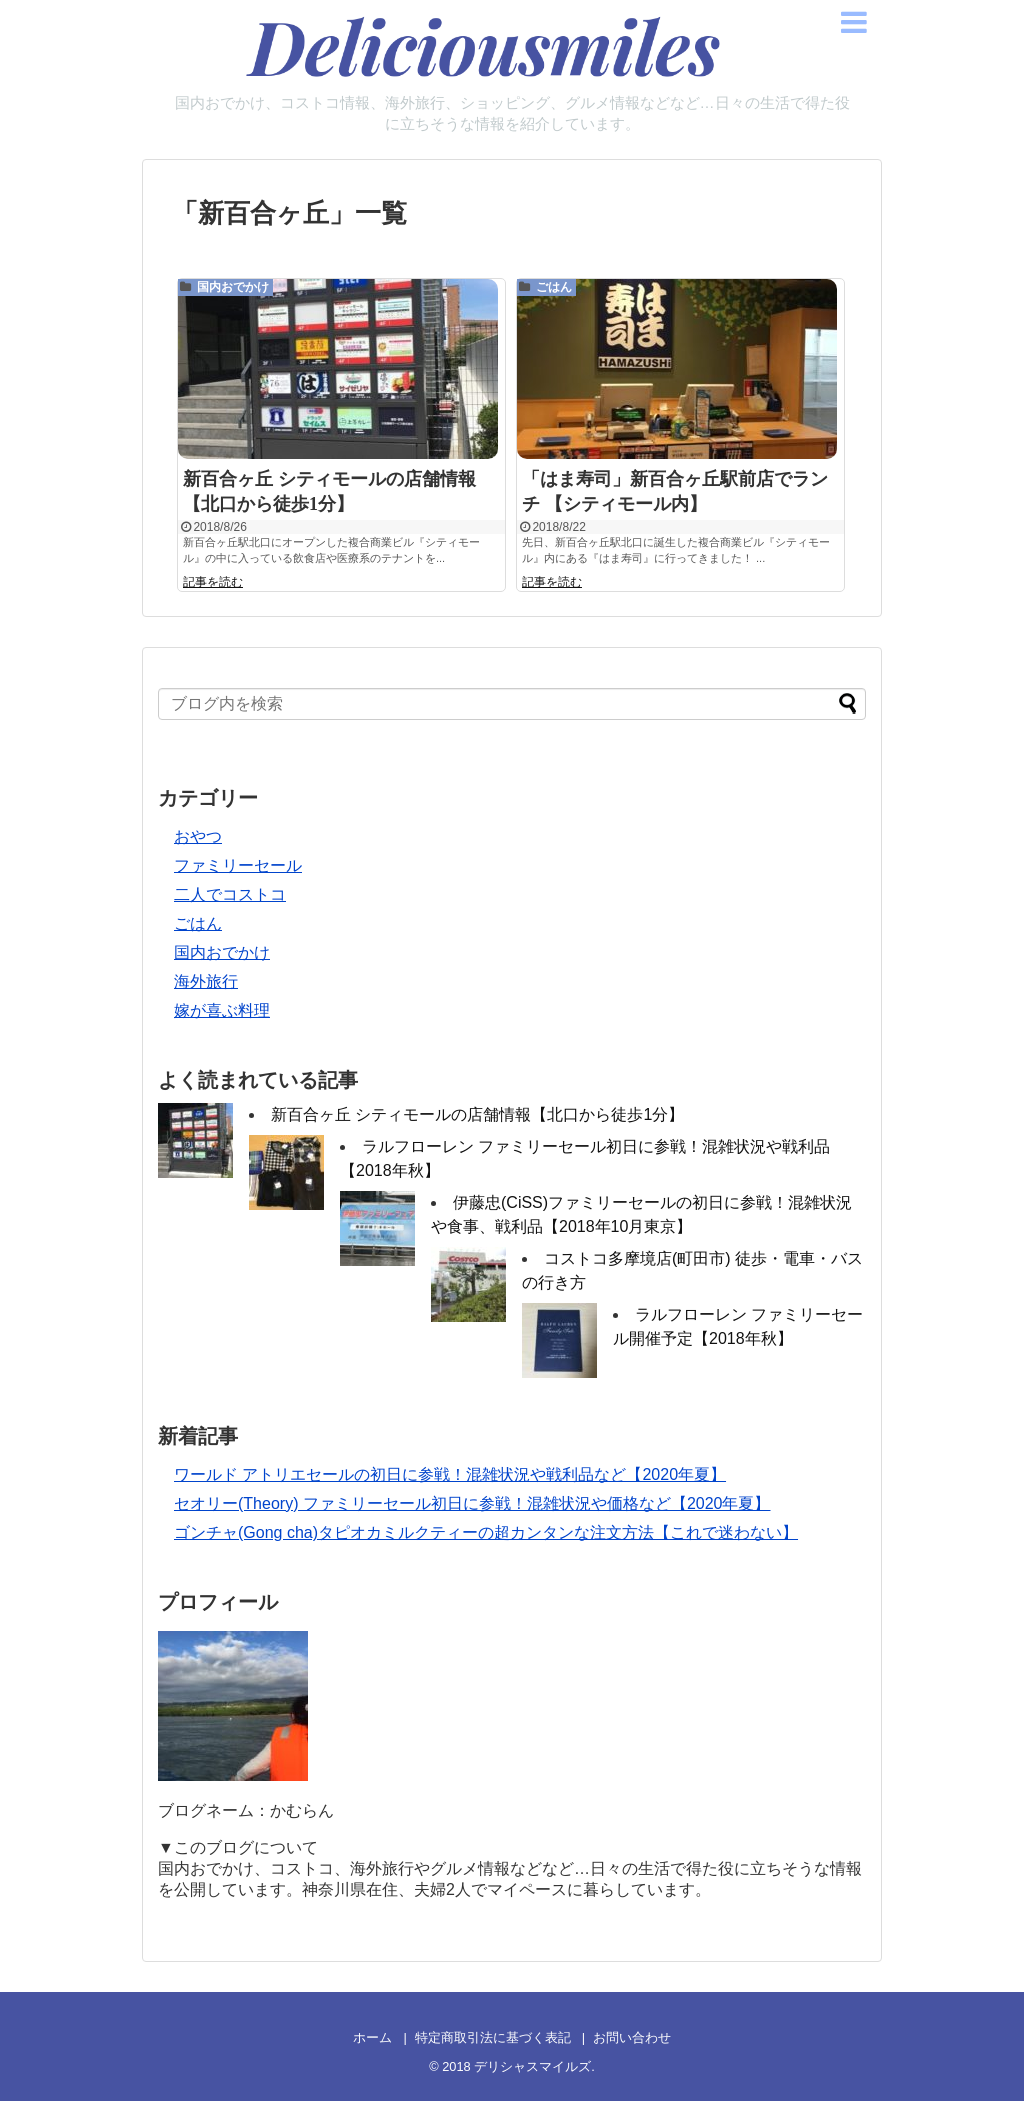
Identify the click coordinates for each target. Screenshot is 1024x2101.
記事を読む (213, 586)
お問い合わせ (632, 2037)
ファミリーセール (238, 865)
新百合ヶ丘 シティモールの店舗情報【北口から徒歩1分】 (477, 1114)
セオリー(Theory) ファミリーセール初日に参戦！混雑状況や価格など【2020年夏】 (472, 1503)
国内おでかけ (233, 287)
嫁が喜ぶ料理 (222, 1010)
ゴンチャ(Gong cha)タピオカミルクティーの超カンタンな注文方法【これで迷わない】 (486, 1532)
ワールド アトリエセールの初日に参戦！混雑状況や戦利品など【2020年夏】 (450, 1474)
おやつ (198, 836)
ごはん (554, 287)
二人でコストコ (230, 894)
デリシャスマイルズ (532, 2066)
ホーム (372, 2037)
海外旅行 (206, 981)
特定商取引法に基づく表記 (493, 2037)
